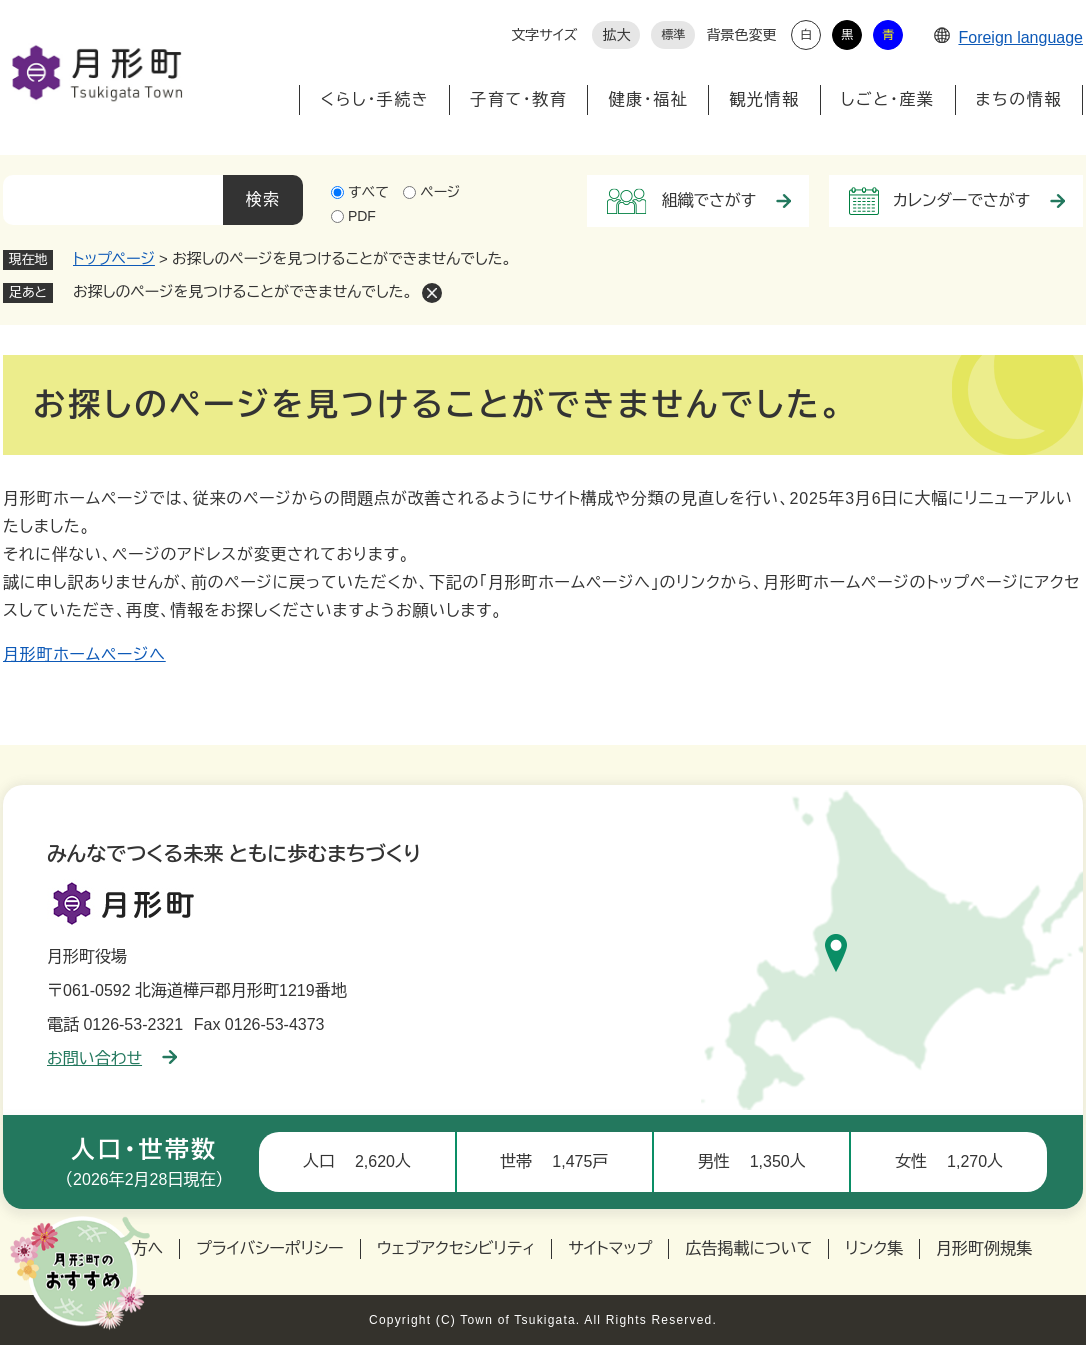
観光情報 (764, 99)
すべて (368, 192)
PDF (362, 216)
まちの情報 (1019, 99)
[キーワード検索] (113, 200)
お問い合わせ (112, 1058)
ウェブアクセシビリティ (456, 1248)
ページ (440, 192)
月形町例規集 (984, 1248)
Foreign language (1008, 37)
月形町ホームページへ (84, 654)
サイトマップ (610, 1248)
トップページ (114, 258)
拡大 (616, 35)
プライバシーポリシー (270, 1248)
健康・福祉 (648, 99)
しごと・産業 (888, 99)
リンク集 (874, 1248)
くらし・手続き (374, 99)
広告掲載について (748, 1248)
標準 (673, 35)
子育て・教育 (518, 99)
